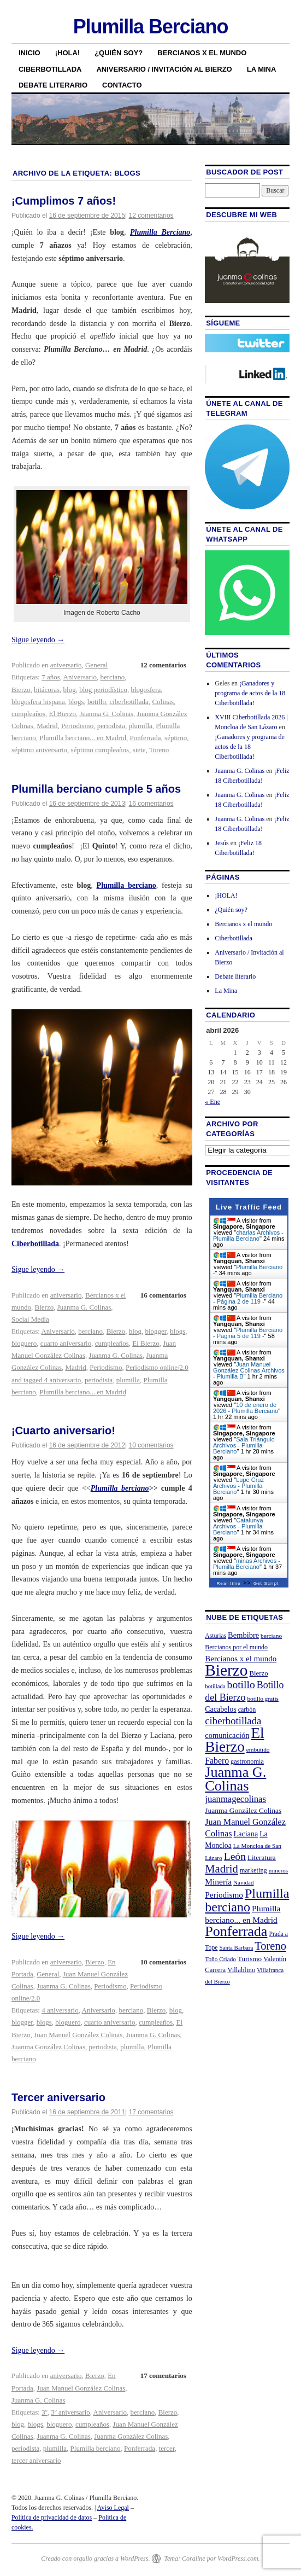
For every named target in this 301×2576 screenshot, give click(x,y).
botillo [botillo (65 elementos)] (241, 1684)
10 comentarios (151, 1445)
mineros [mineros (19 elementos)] (278, 1870)
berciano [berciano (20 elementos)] (271, 1635)
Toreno (159, 750)
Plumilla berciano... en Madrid (82, 738)
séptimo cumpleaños (100, 750)
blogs (76, 701)
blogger (155, 1331)
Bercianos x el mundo (201, 53)
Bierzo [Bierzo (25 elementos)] (258, 1673)
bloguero (24, 1343)
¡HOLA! (67, 53)
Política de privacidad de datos (51, 2517)
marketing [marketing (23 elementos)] (253, 1870)
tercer (167, 2448)
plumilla (140, 726)
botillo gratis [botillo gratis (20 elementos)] (263, 1698)
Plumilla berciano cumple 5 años (96, 789)
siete (139, 750)
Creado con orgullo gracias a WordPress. (95, 2558)
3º (45, 2412)
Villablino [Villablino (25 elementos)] (241, 1970)
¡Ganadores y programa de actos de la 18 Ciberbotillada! (250, 693)
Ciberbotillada (50, 69)
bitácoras (47, 689)
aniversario (66, 665)
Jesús (221, 843)
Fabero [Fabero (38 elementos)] (217, 1760)
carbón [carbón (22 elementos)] (247, 1709)
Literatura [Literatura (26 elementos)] (261, 1857)
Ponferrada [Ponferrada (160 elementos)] (236, 1931)
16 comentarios (151, 803)
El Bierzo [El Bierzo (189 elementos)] (234, 1740)
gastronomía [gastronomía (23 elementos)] (247, 1761)
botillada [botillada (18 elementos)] (215, 1686)
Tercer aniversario (58, 2097)
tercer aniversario (36, 2460)
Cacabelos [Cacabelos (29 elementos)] (220, 1709)
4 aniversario (60, 2010)
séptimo (175, 738)
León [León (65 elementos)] (235, 1856)
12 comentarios (151, 215)
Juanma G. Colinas (107, 714)
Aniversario (80, 677)
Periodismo (77, 726)
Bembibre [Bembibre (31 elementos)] (243, 1635)
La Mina (261, 69)
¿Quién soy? (119, 53)
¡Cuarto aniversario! (63, 1430)
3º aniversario (70, 2412)
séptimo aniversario (39, 750)
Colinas (163, 701)
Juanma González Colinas (48, 2047)
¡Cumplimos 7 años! (63, 201)
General (96, 665)
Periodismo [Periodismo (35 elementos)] (224, 1894)
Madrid (47, 726)
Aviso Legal (113, 2507)
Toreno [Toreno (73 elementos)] (270, 1946)
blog (69, 689)
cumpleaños (28, 714)
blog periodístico (103, 689)
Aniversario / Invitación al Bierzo (164, 69)
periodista (111, 726)
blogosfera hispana (38, 701)
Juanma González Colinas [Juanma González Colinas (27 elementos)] (243, 1810)
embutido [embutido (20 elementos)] (258, 1749)
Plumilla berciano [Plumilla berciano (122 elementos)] (247, 1900)
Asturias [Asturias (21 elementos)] (215, 1635)
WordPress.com (237, 2558)
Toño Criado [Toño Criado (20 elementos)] (220, 1959)
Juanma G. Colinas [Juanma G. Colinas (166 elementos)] (235, 1778)
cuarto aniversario (65, 1343)
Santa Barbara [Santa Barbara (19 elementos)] (236, 1947)
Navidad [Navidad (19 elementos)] (243, 1882)
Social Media (30, 1319)
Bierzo (21, 689)
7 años (51, 677)
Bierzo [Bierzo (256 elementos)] (226, 1670)
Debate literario (53, 85)
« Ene (212, 1102)
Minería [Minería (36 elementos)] (218, 1881)
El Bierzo (62, 714)
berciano (112, 677)
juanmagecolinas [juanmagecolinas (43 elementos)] (235, 1799)
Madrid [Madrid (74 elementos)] (221, 1869)
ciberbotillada (128, 701)
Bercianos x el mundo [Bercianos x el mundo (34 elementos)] (240, 1658)
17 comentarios (151, 2112)
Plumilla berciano (120, 1488)
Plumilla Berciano (150, 26)
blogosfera (146, 689)
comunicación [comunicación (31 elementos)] (227, 1735)
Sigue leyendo (37, 640)
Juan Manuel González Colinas (78, 2035)
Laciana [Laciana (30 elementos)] (246, 1833)
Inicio (29, 53)
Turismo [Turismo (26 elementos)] (250, 1959)
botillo (96, 701)
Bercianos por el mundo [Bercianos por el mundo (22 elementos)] (236, 1647)
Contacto (121, 85)
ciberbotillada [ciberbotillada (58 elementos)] (233, 1720)
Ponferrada (145, 738)
